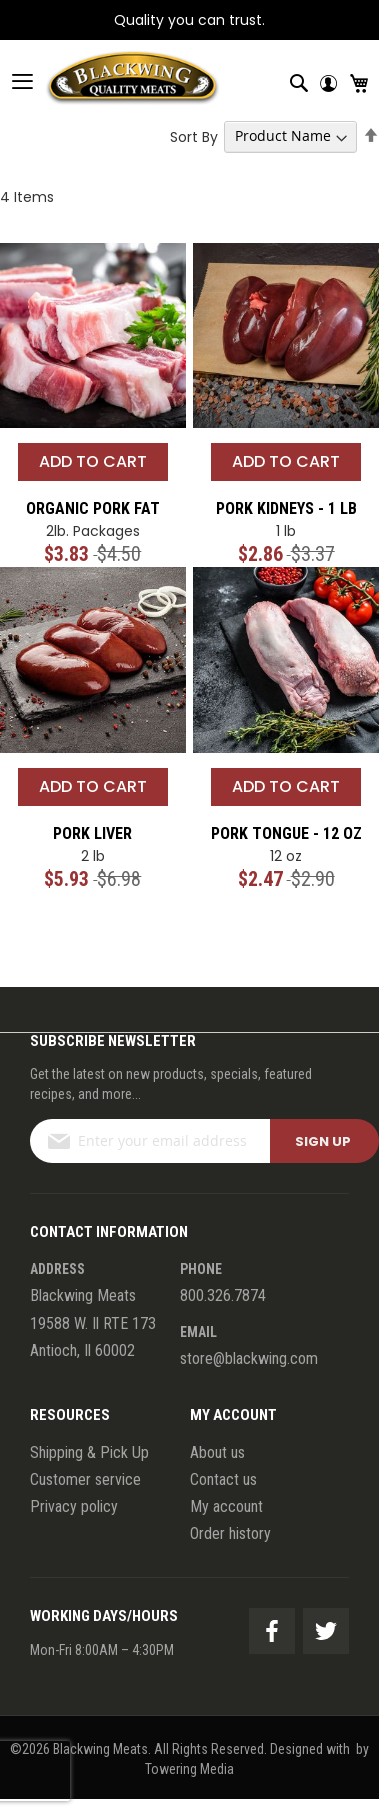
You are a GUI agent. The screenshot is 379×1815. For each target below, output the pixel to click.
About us (217, 1452)
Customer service (85, 1479)
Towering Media (189, 1769)
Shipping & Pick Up (89, 1452)
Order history (230, 1533)
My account (226, 1506)
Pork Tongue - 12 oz (286, 833)
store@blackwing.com (249, 1358)
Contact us (223, 1479)
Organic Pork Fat (93, 508)
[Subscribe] (324, 1141)
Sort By (194, 136)
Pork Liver (92, 833)
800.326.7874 (223, 1295)
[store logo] (110, 81)
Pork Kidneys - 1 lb (286, 508)
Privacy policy (74, 1506)
